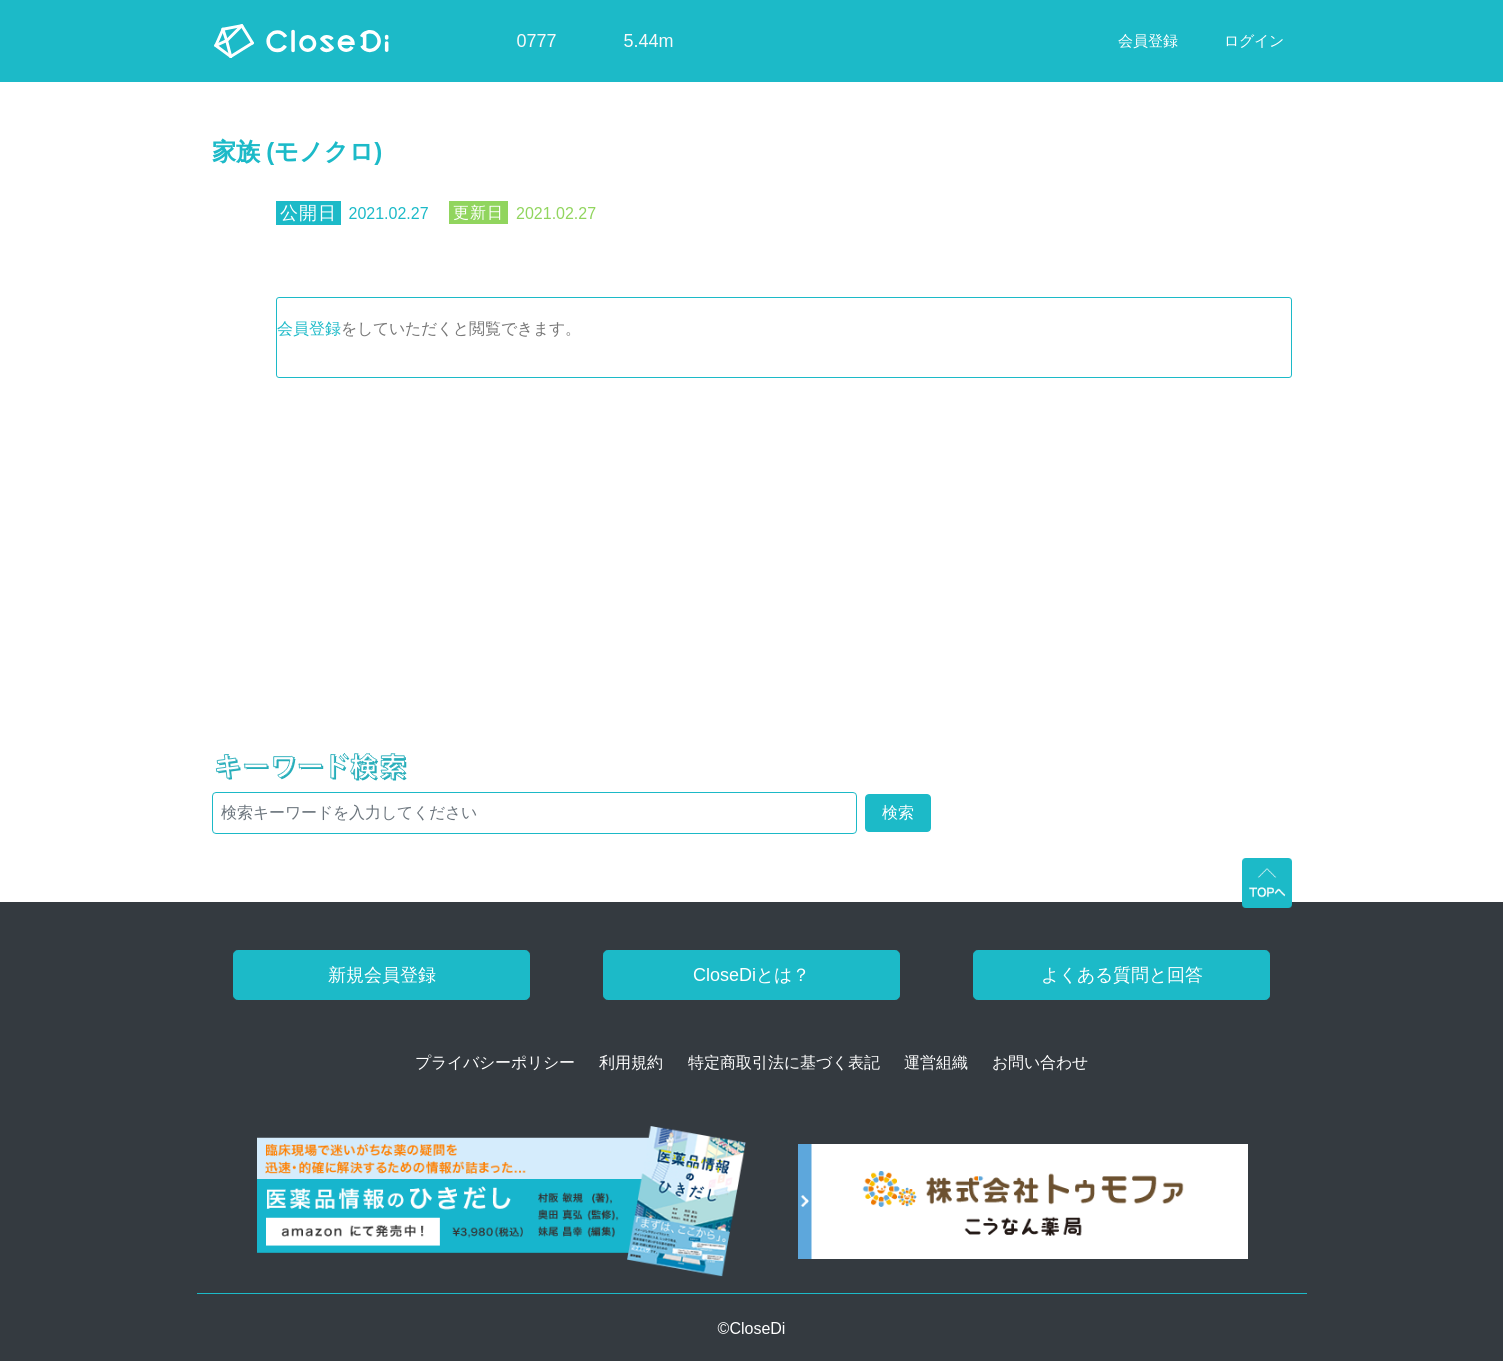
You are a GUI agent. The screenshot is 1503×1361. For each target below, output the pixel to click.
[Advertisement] (752, 528)
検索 (898, 812)
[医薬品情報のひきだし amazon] (501, 1208)
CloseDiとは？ (751, 975)
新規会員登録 (382, 975)
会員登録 (309, 328)
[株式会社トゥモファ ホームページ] (1023, 1208)
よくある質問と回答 (1122, 975)
